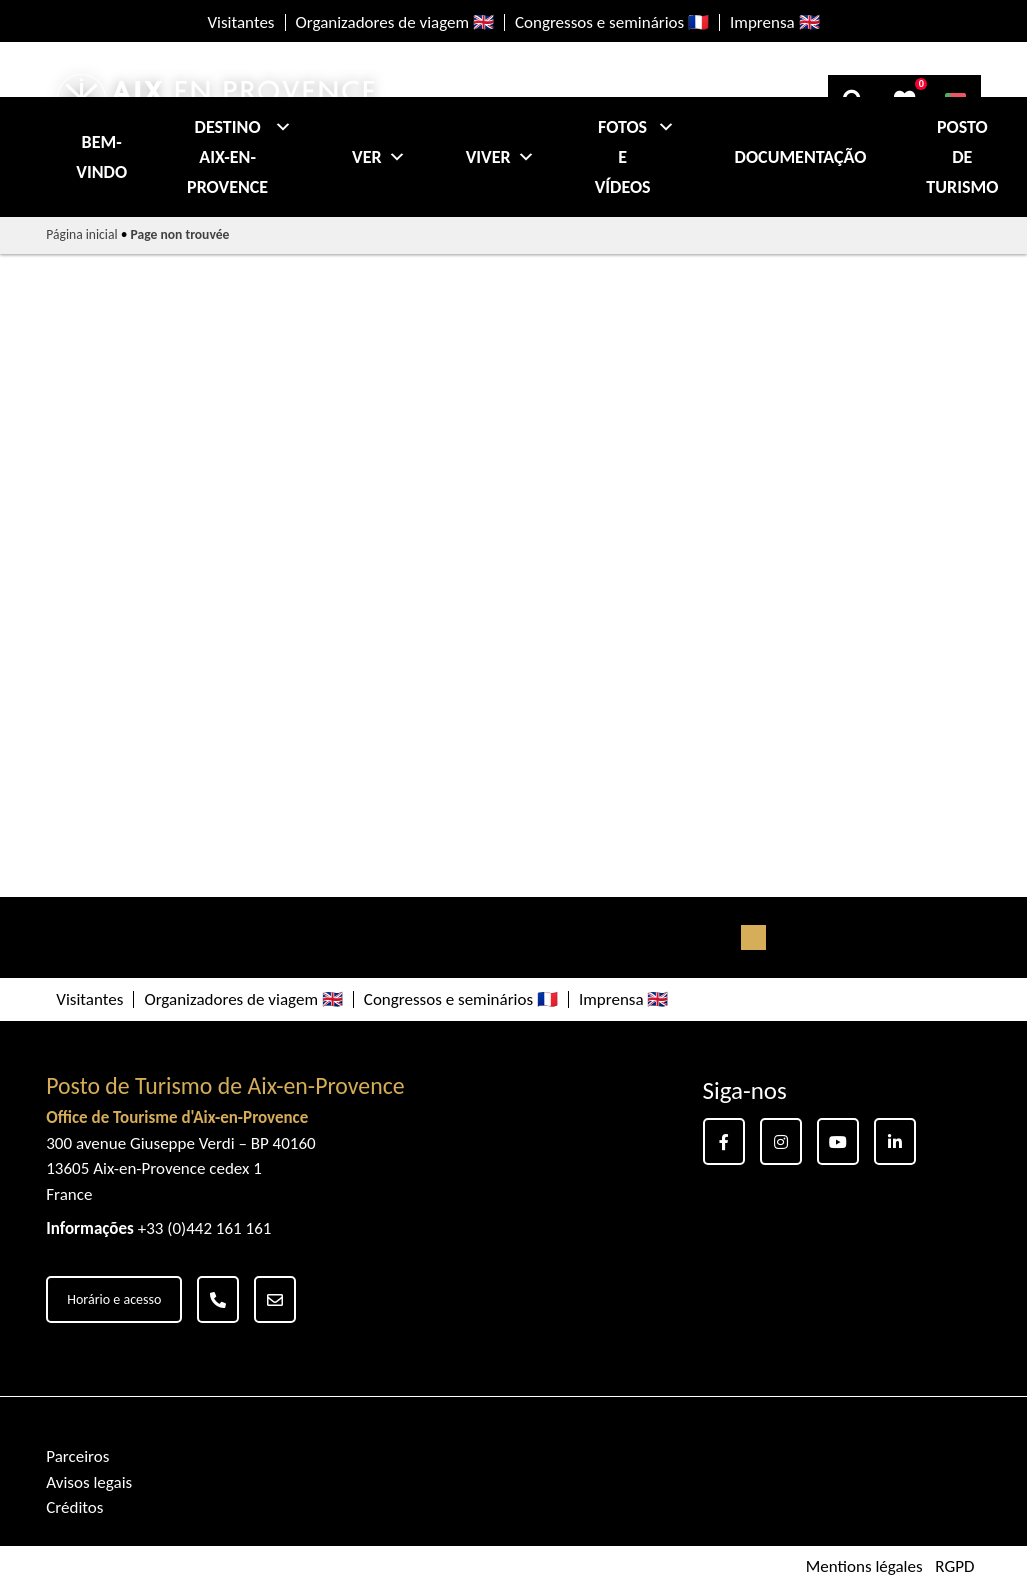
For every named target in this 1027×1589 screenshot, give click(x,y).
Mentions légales (864, 1567)
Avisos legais (89, 1482)
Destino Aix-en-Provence (239, 157)
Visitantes (240, 22)
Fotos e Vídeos (635, 157)
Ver (379, 157)
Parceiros (77, 1456)
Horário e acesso (114, 1299)
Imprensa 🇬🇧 (775, 22)
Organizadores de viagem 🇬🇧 (395, 22)
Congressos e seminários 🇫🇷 (612, 22)
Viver (500, 157)
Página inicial (81, 234)
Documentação (801, 157)
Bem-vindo (101, 157)
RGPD (954, 1567)
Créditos (74, 1507)
